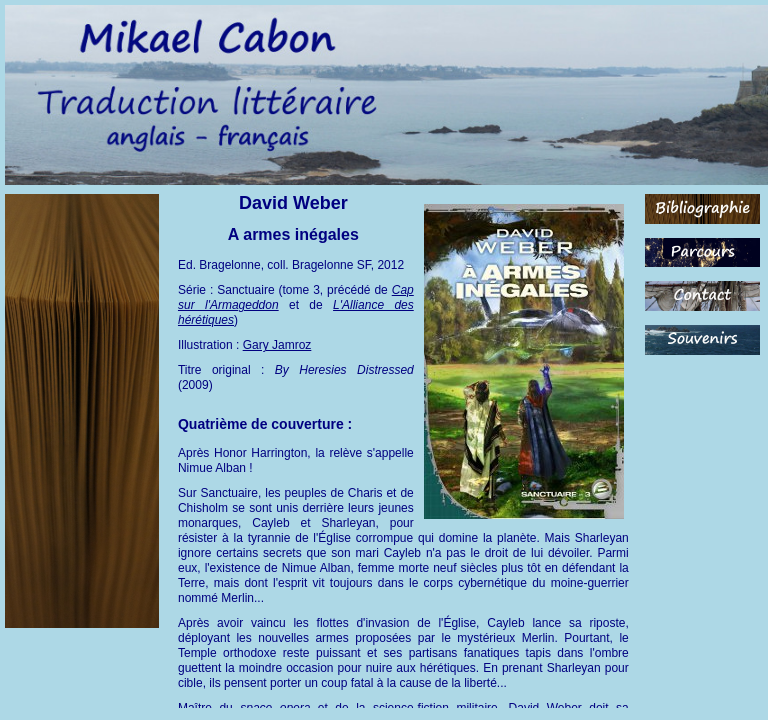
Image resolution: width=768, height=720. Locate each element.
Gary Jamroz (277, 345)
